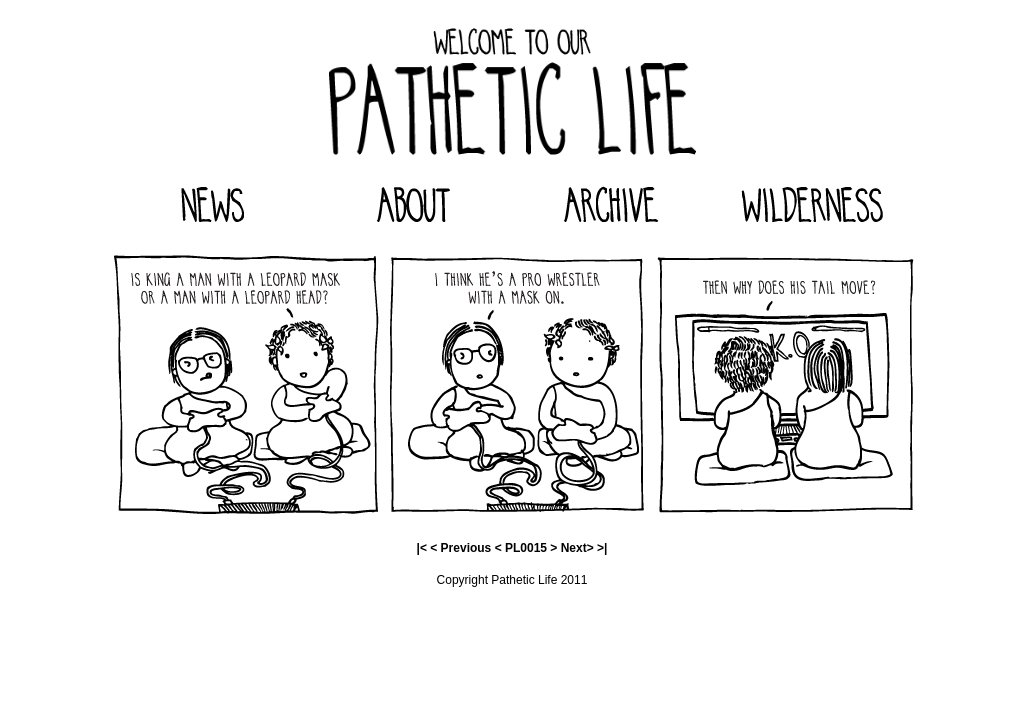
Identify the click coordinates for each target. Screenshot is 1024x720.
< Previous (460, 548)
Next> (577, 548)
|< (422, 548)
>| (602, 548)
